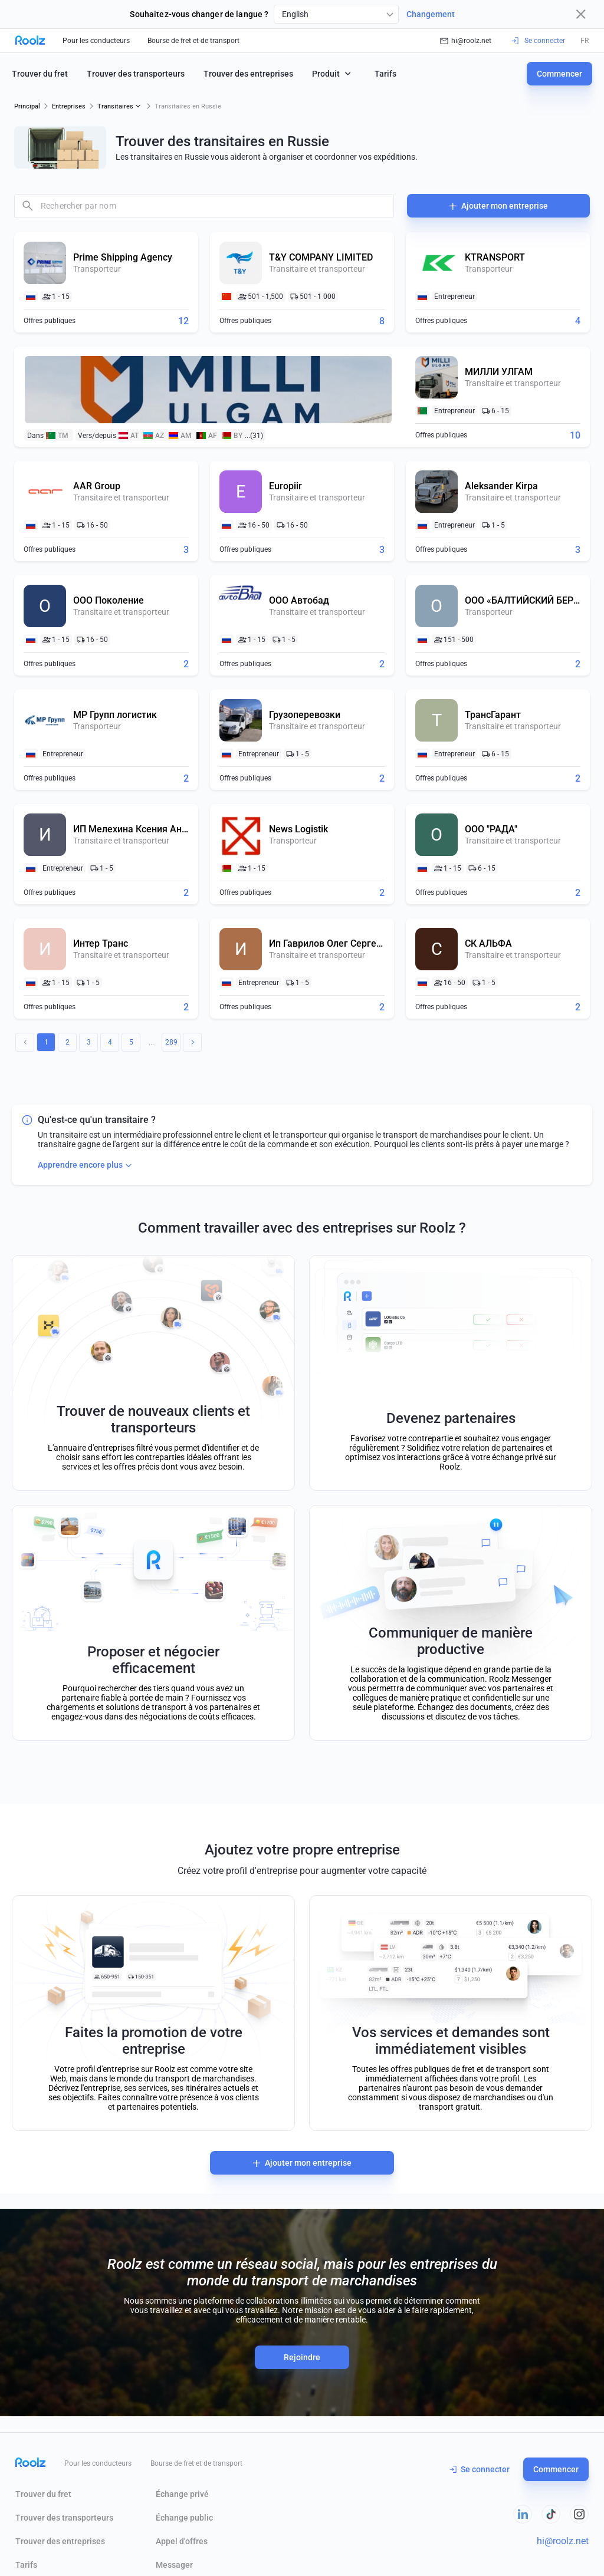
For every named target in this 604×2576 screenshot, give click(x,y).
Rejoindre (302, 2357)
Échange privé (182, 2494)
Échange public (184, 2517)
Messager (174, 2565)
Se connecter (479, 2469)
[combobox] (336, 14)
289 (171, 1042)
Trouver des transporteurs (136, 73)
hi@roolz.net (465, 41)
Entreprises (69, 106)
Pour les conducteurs (96, 41)
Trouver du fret (40, 73)
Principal (27, 106)
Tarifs (385, 73)
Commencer (559, 73)
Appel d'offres (182, 2541)
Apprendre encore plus (86, 1165)
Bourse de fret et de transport (193, 41)
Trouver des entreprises (248, 73)
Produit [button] (332, 73)
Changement (430, 14)
